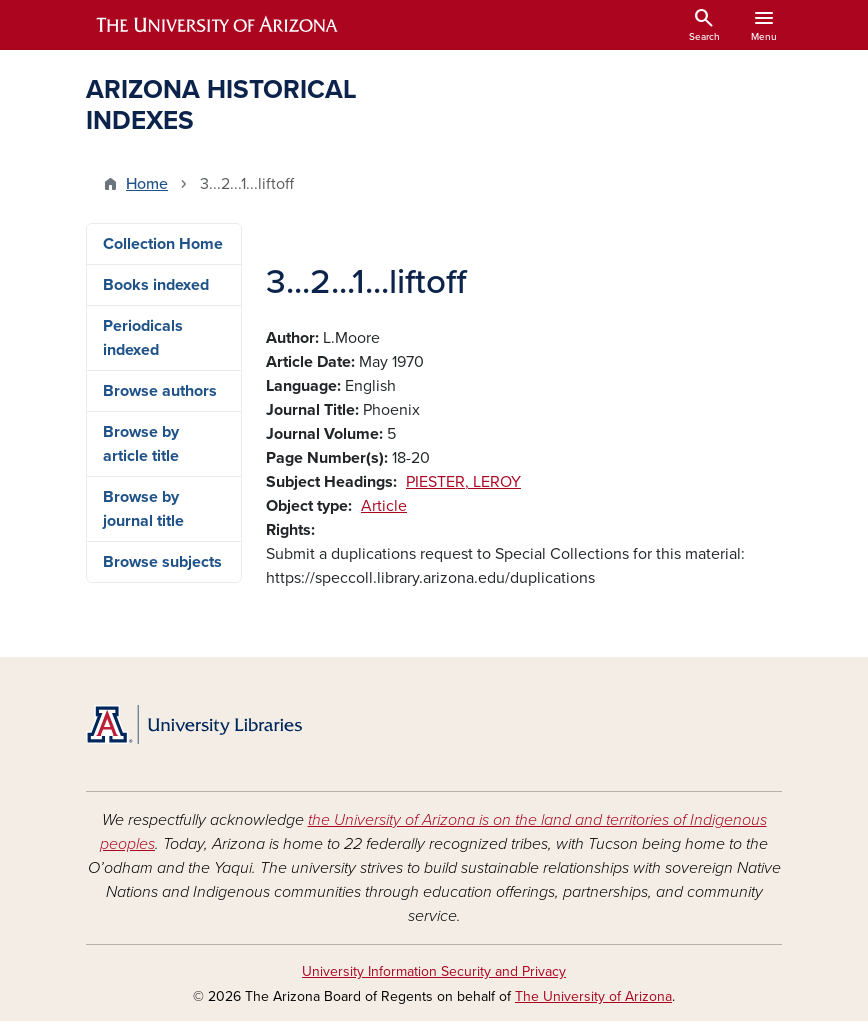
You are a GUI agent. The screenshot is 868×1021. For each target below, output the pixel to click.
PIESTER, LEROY (463, 482)
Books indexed (156, 285)
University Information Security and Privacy (434, 971)
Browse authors (160, 391)
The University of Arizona (593, 996)
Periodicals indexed (143, 338)
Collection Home (163, 244)
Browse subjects (162, 562)
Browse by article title (141, 444)
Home (147, 184)
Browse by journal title (143, 509)
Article (384, 506)
